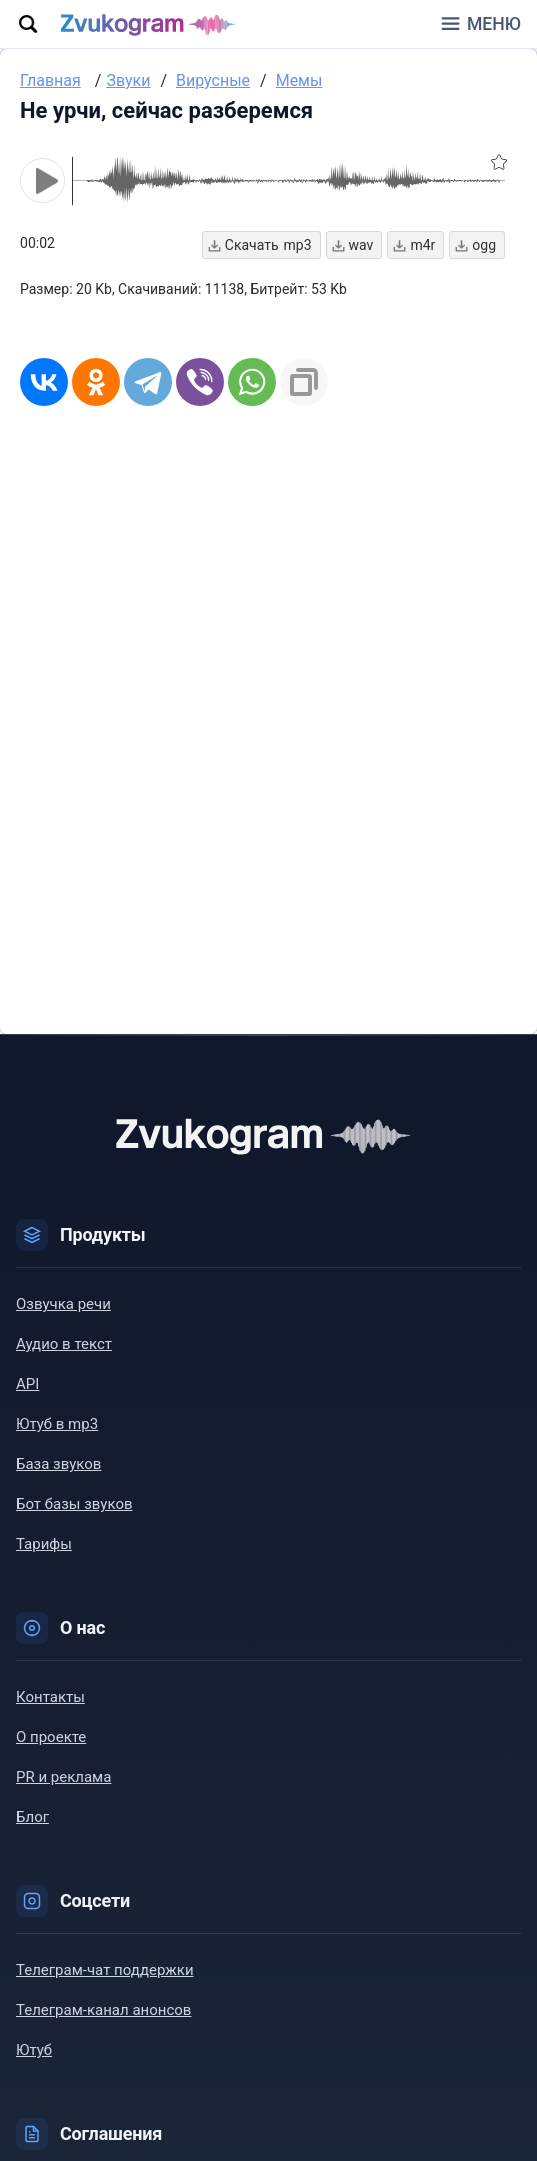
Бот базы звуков (74, 1504)
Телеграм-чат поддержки (105, 1970)
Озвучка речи (63, 1304)
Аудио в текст (64, 1344)
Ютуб (34, 2050)
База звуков (58, 1464)
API (27, 1384)
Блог (32, 1817)
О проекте (51, 1737)
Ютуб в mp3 (57, 1424)
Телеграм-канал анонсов (103, 2010)
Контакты (50, 1697)
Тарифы (44, 1544)
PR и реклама (63, 1777)
